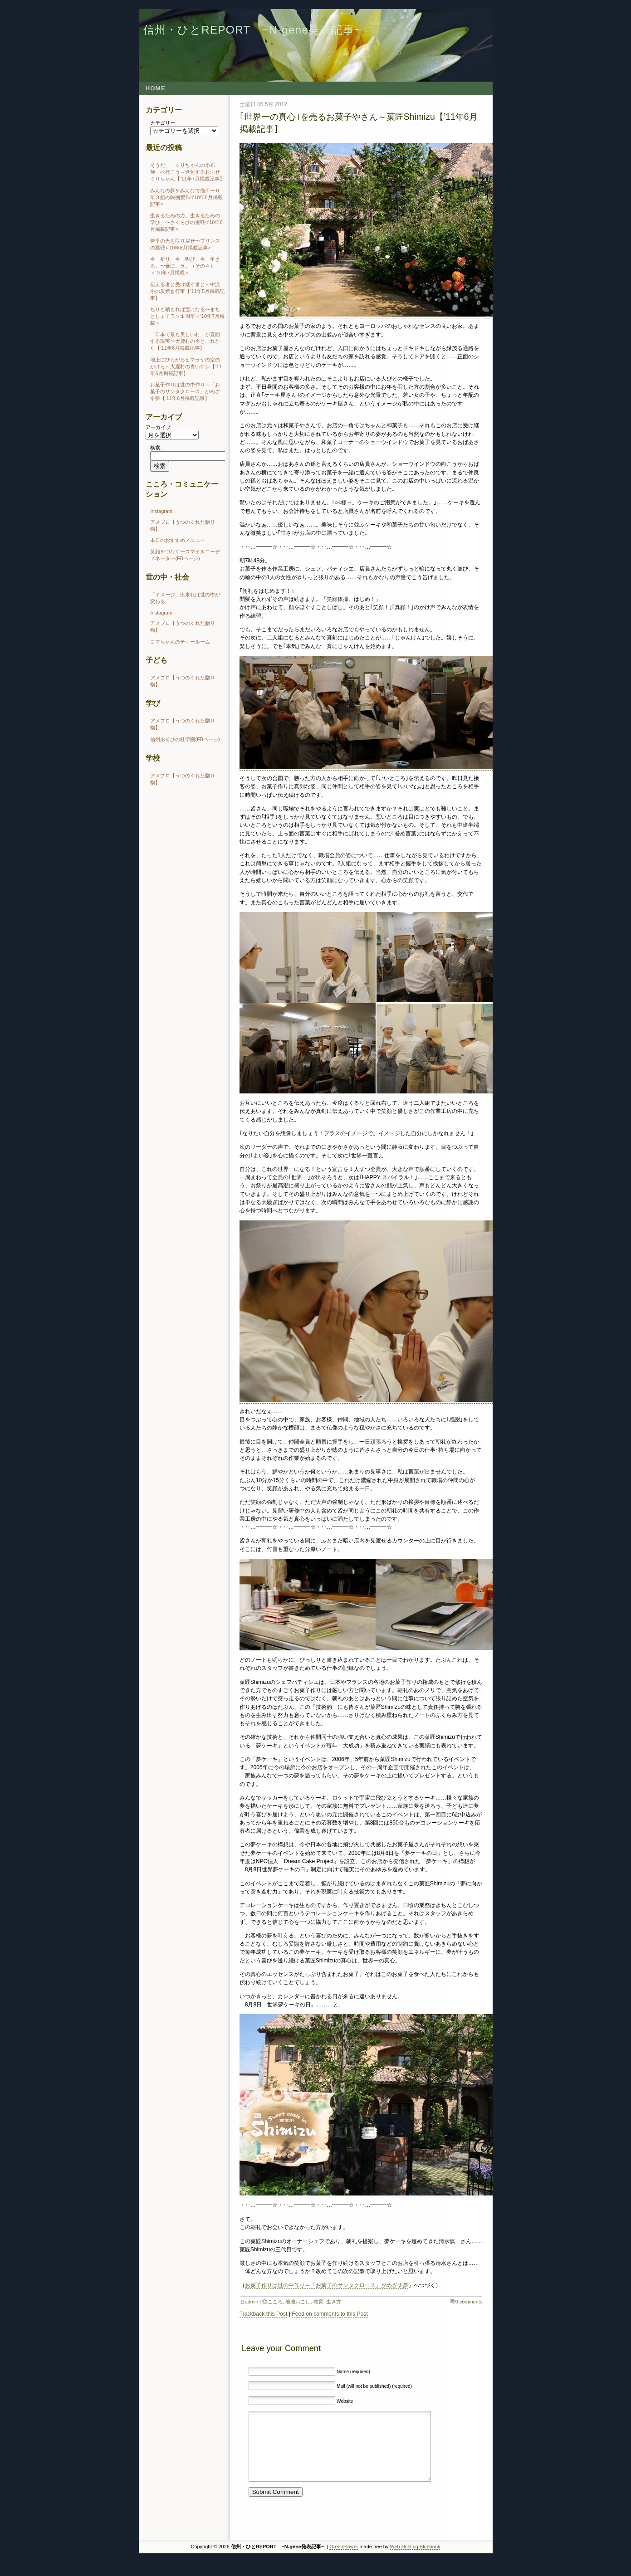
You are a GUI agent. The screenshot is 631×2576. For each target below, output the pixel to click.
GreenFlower (343, 2560)
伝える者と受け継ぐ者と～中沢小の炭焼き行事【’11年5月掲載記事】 (187, 291)
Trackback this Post (264, 2314)
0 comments (469, 2301)
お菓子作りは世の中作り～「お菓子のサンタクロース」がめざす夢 (326, 2285)
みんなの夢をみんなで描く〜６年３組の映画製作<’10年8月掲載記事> (186, 197)
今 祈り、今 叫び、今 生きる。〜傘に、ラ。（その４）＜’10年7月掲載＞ (185, 265)
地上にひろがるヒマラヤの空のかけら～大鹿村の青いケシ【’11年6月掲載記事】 (186, 366)
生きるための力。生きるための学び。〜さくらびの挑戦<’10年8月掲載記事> (186, 222)
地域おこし (297, 2301)
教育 (318, 2301)
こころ (275, 2301)
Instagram (161, 511)
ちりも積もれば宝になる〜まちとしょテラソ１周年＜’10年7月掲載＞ (187, 316)
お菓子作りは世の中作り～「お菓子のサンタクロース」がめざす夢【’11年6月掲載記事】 (185, 391)
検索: (155, 447)
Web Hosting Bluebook (415, 2560)
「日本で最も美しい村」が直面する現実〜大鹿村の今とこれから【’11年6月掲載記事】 (185, 341)
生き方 (333, 2301)
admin (252, 2301)
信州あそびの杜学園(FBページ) (185, 739)
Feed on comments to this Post (330, 2314)
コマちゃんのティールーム (180, 641)
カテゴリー (162, 123)
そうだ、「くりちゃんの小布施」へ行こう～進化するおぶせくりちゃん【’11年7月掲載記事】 (187, 171)
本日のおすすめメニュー (177, 540)
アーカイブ (158, 427)
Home (156, 88)
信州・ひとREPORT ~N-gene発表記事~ (252, 30)
